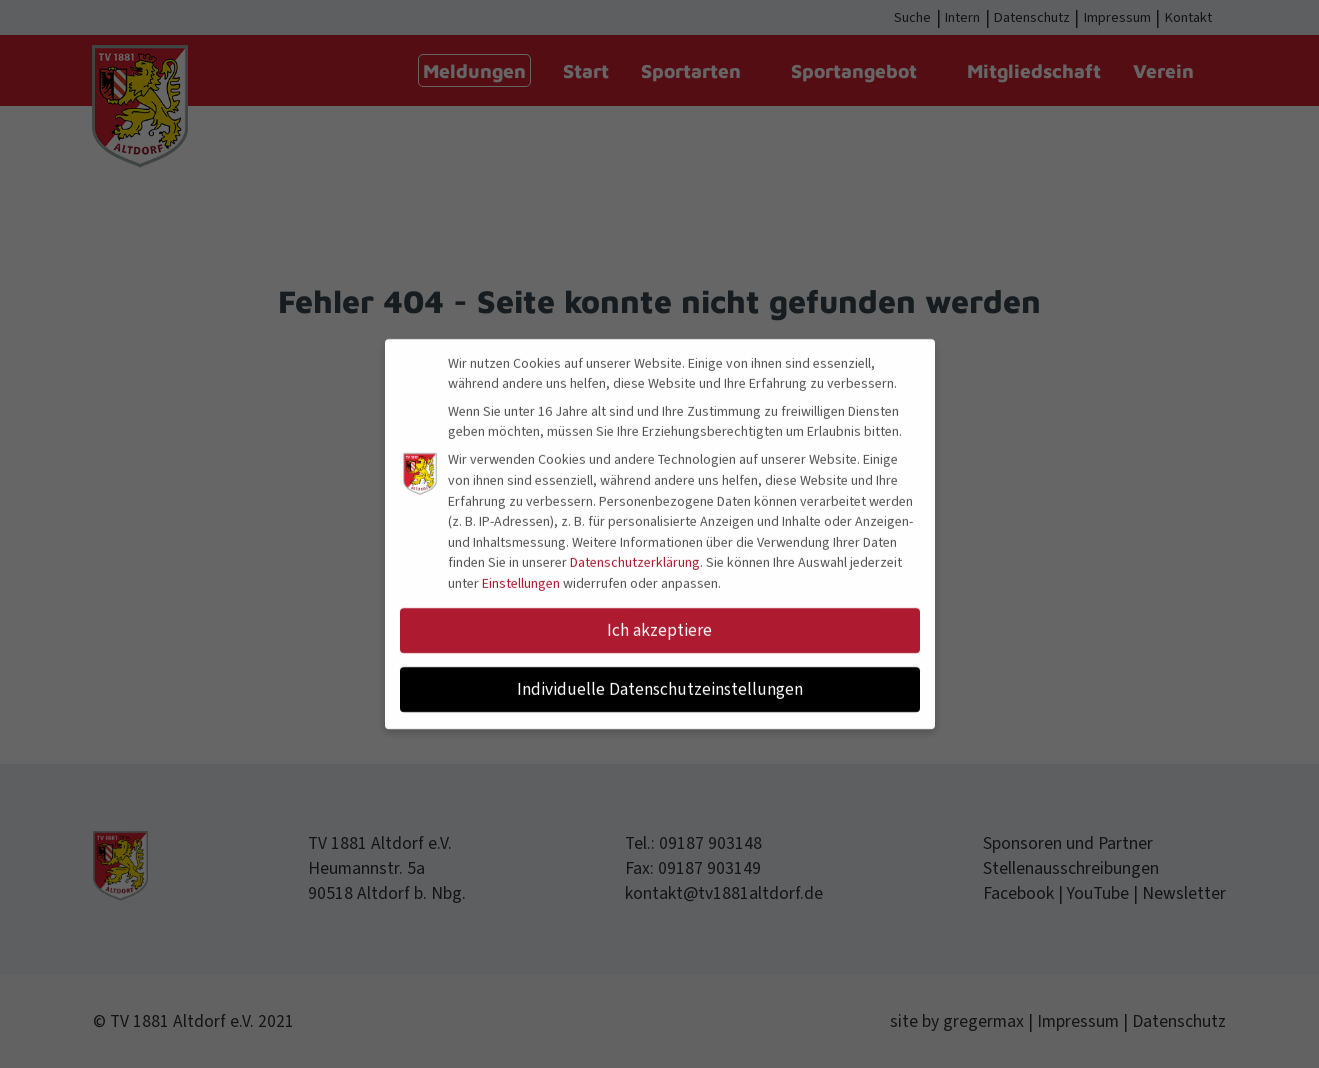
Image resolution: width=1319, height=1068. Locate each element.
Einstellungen (521, 580)
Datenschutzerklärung (635, 559)
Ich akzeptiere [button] (659, 626)
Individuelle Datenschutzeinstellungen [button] (660, 685)
